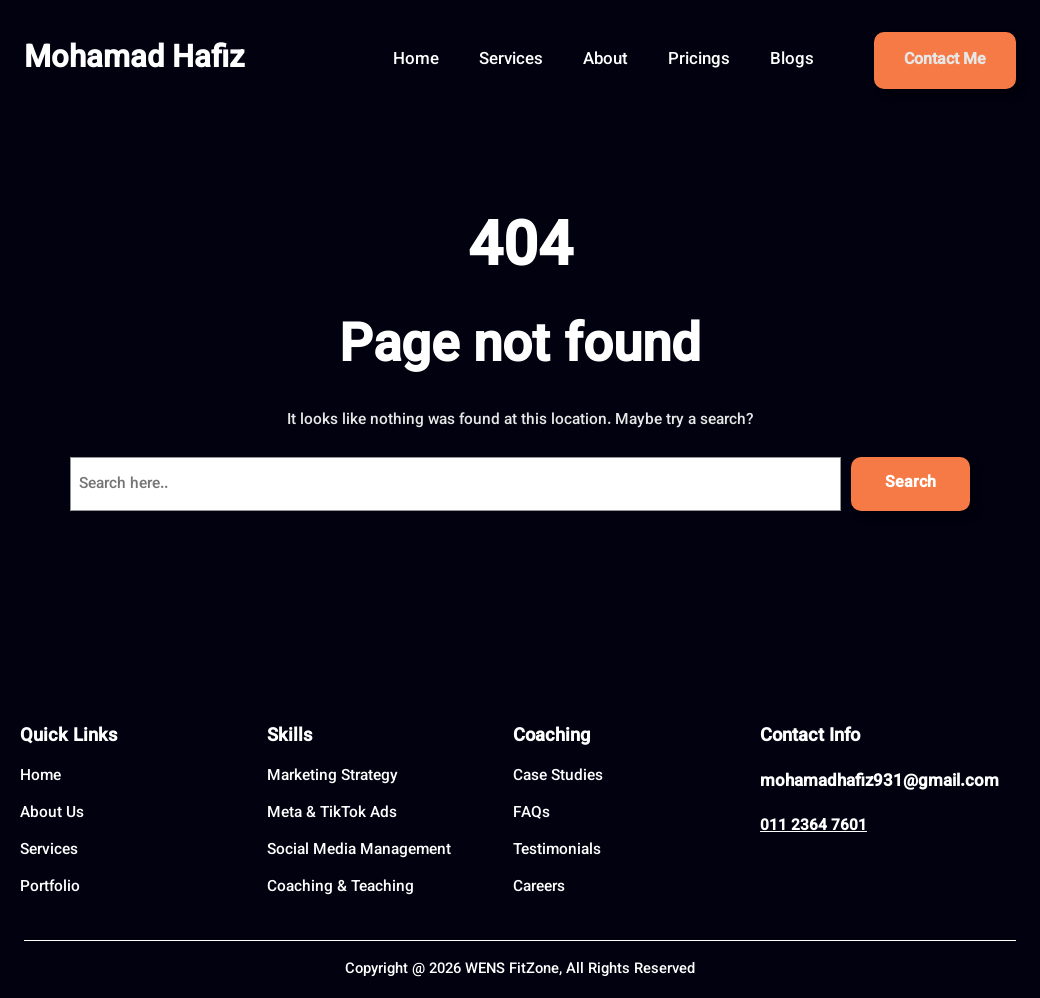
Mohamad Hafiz (134, 59)
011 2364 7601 (813, 826)
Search (910, 483)
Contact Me (945, 60)
